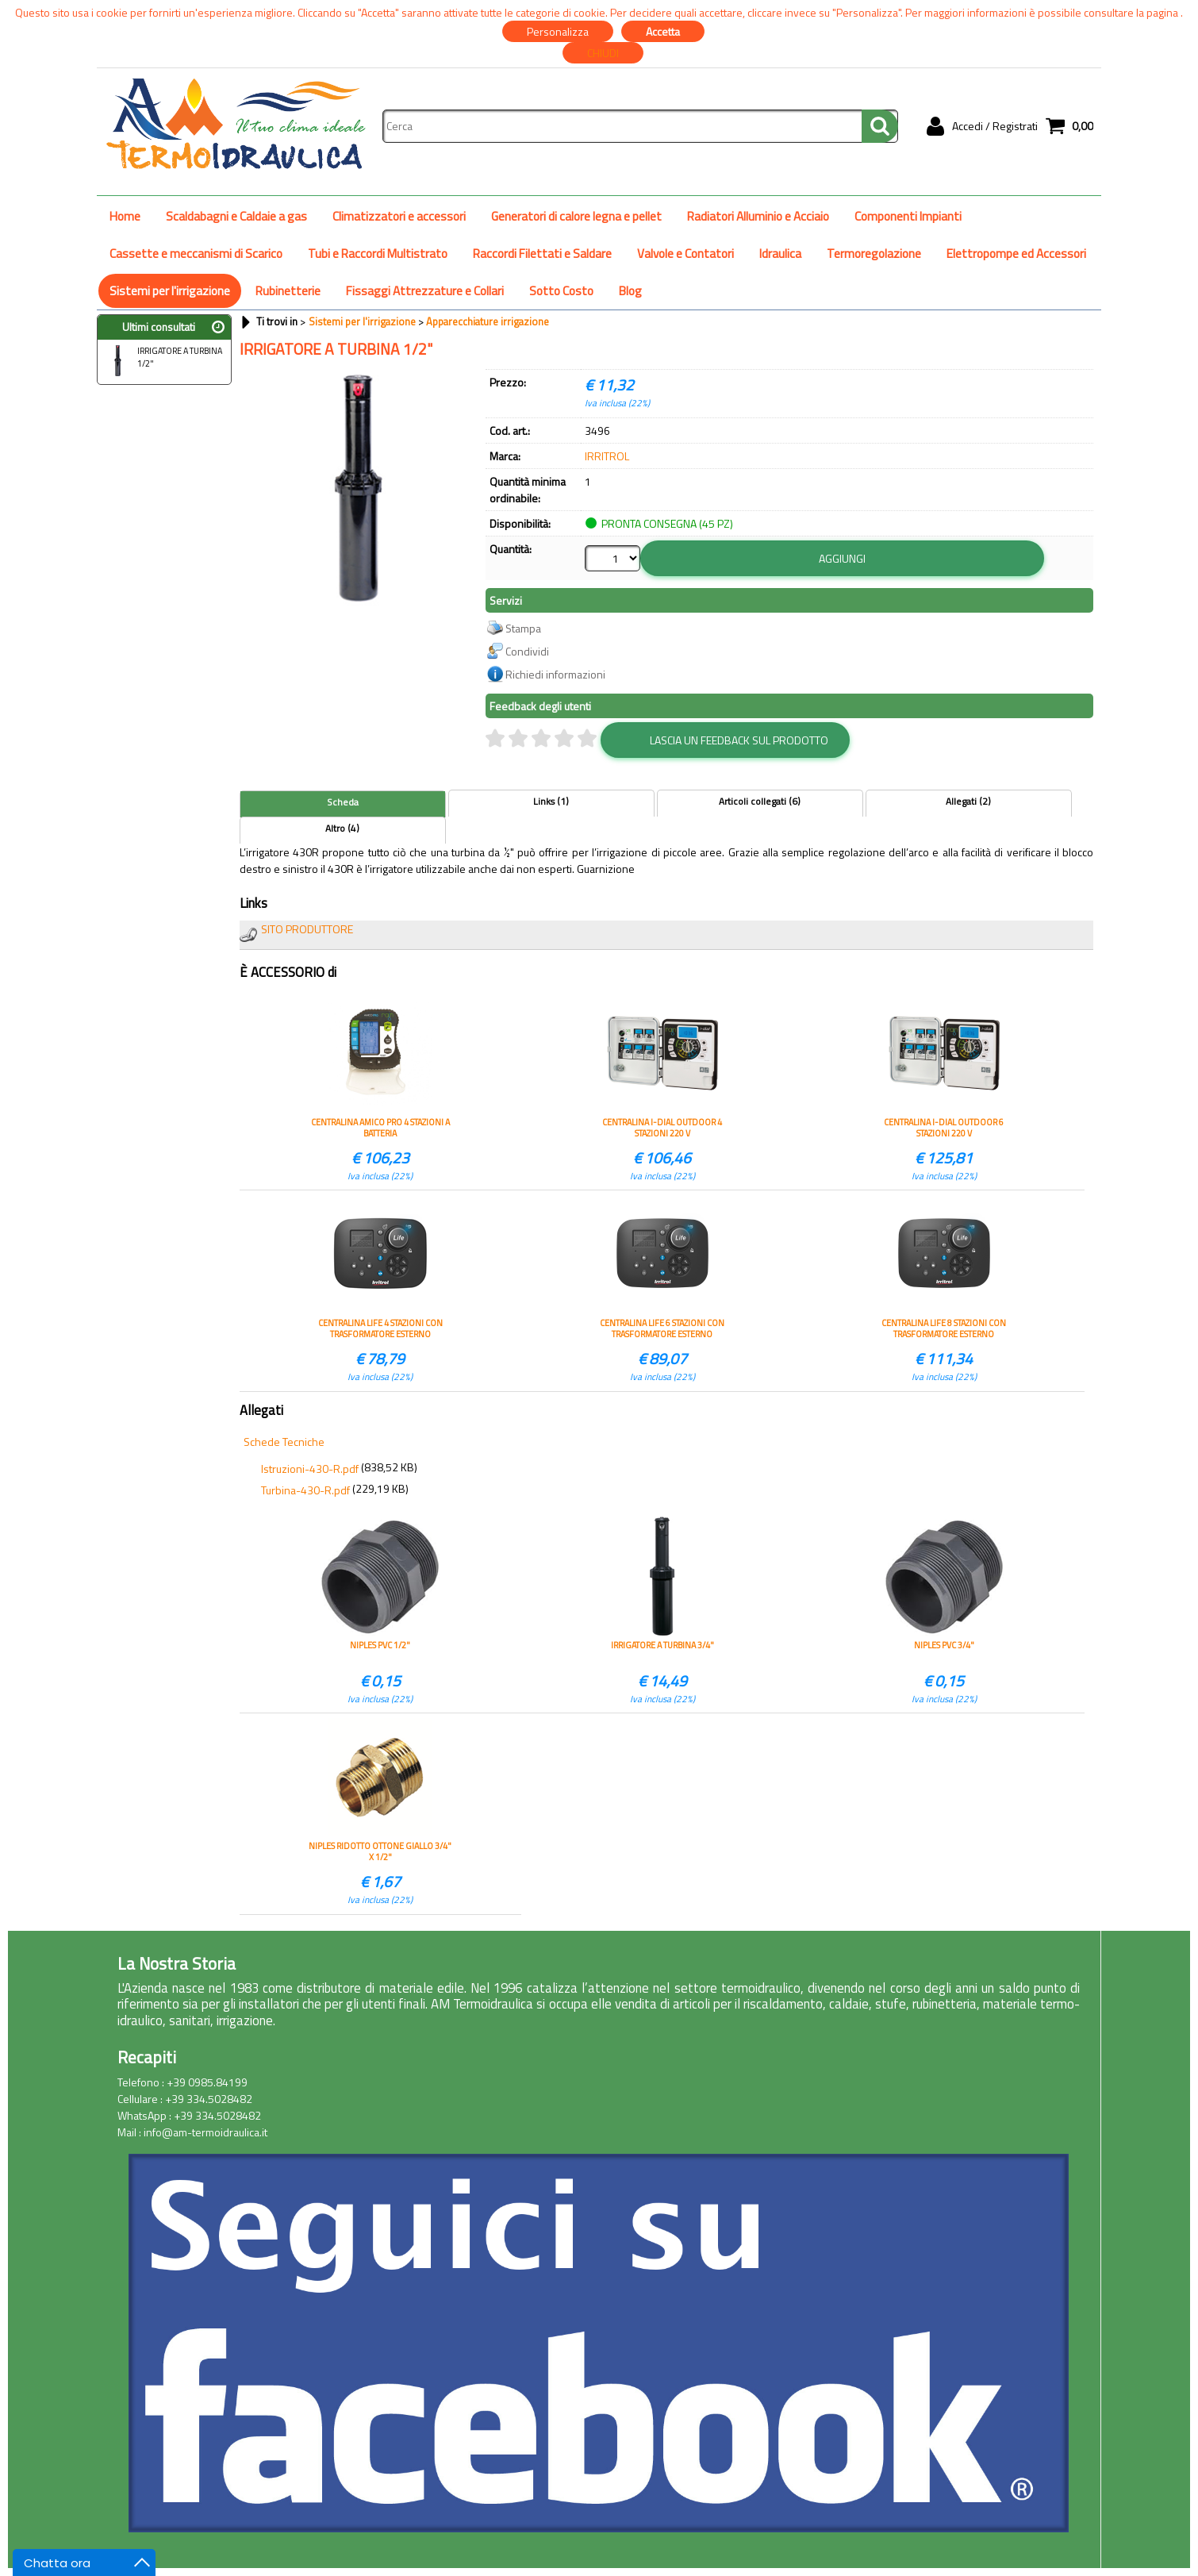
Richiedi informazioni (555, 674)
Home (124, 216)
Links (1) (551, 801)
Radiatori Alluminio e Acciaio (758, 216)
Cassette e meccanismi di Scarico (195, 253)
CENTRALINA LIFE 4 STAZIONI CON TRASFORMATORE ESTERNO (380, 1328)
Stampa (523, 628)
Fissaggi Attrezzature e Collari (425, 291)
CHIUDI (603, 52)
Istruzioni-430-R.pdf (310, 1468)
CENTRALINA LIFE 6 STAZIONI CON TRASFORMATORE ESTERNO (662, 1328)
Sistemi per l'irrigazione (169, 291)
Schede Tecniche (284, 1441)
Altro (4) (342, 828)
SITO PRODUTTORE (307, 929)
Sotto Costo (561, 291)
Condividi (527, 651)
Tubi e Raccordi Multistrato (377, 253)
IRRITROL (607, 456)
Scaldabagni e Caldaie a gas (236, 216)
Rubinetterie (288, 291)
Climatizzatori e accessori (399, 216)
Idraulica (780, 253)
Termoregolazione (874, 253)
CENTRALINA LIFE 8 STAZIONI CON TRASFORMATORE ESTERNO (943, 1328)
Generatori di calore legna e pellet (576, 216)
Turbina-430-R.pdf (305, 1490)
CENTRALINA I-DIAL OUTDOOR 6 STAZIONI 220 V (944, 1128)
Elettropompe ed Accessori (1016, 253)
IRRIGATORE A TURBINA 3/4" (662, 1645)
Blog (630, 291)
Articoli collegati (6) (760, 801)
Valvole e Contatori (685, 253)
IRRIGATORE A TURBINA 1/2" (162, 359)
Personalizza (558, 31)
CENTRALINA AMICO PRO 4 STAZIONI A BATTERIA (380, 1128)
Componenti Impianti (908, 216)
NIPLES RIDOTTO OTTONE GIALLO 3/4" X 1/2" (380, 1851)
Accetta (663, 31)
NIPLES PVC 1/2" (380, 1645)
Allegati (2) (968, 801)
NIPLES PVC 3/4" (944, 1645)
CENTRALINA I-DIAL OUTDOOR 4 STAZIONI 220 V (662, 1128)
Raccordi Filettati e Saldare (542, 253)
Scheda (343, 802)
